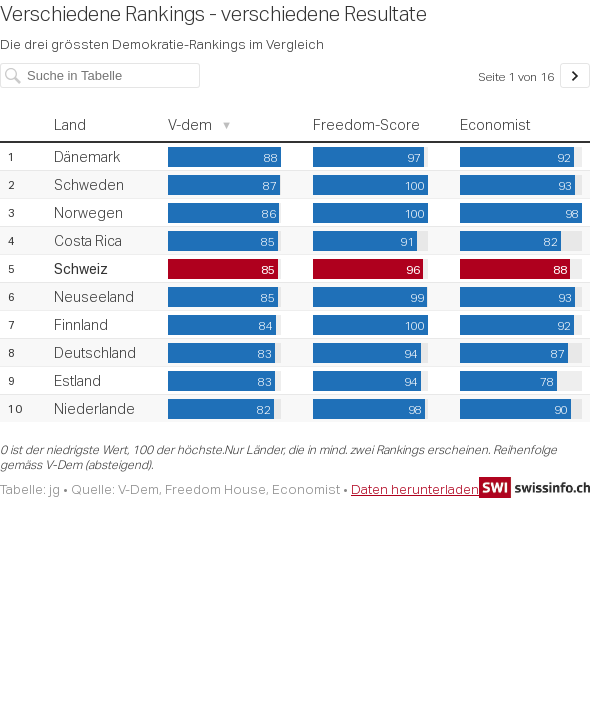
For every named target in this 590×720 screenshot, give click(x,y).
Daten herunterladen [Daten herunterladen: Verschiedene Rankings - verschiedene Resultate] (415, 489)
